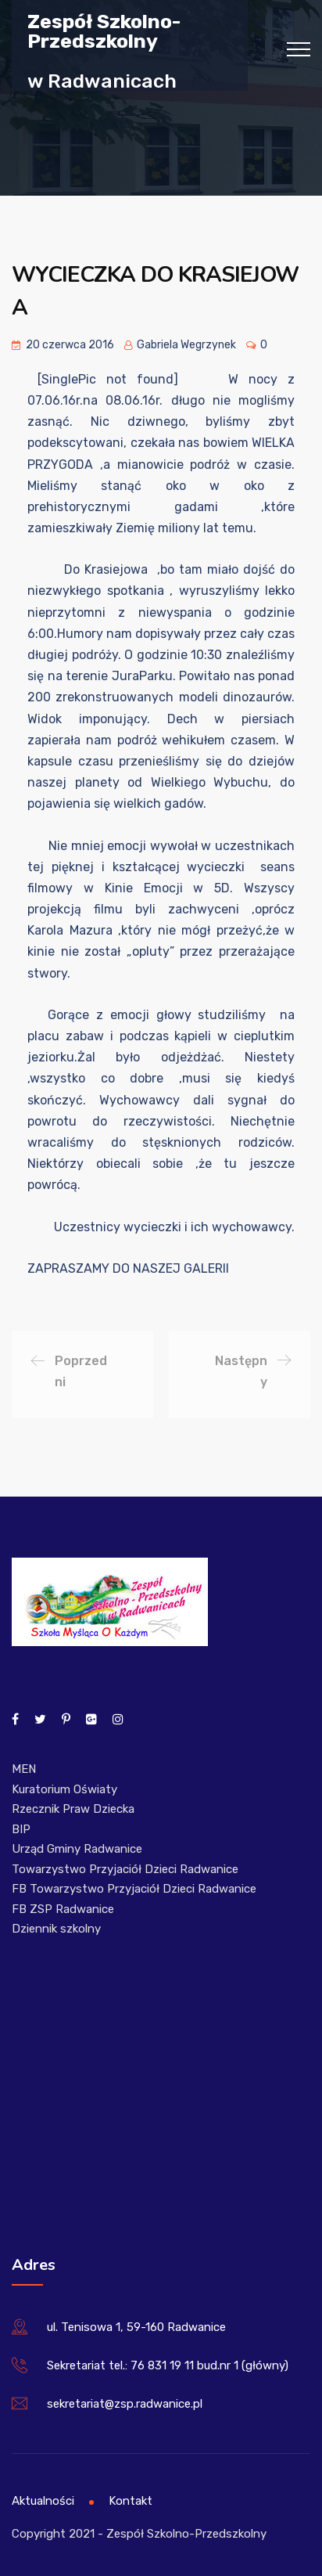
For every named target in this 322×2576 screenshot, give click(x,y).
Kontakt (130, 2501)
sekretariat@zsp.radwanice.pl (124, 2404)
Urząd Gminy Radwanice (77, 1849)
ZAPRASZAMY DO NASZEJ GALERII (128, 1268)
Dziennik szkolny (56, 1929)
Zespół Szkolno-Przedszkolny (104, 30)
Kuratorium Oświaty (64, 1789)
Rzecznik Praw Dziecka (73, 1809)
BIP (21, 1829)
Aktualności (43, 2501)
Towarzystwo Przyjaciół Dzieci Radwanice (125, 1869)
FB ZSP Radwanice (63, 1909)
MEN (24, 1769)
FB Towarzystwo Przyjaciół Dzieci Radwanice (134, 1889)
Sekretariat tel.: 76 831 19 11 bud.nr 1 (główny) (167, 2365)
